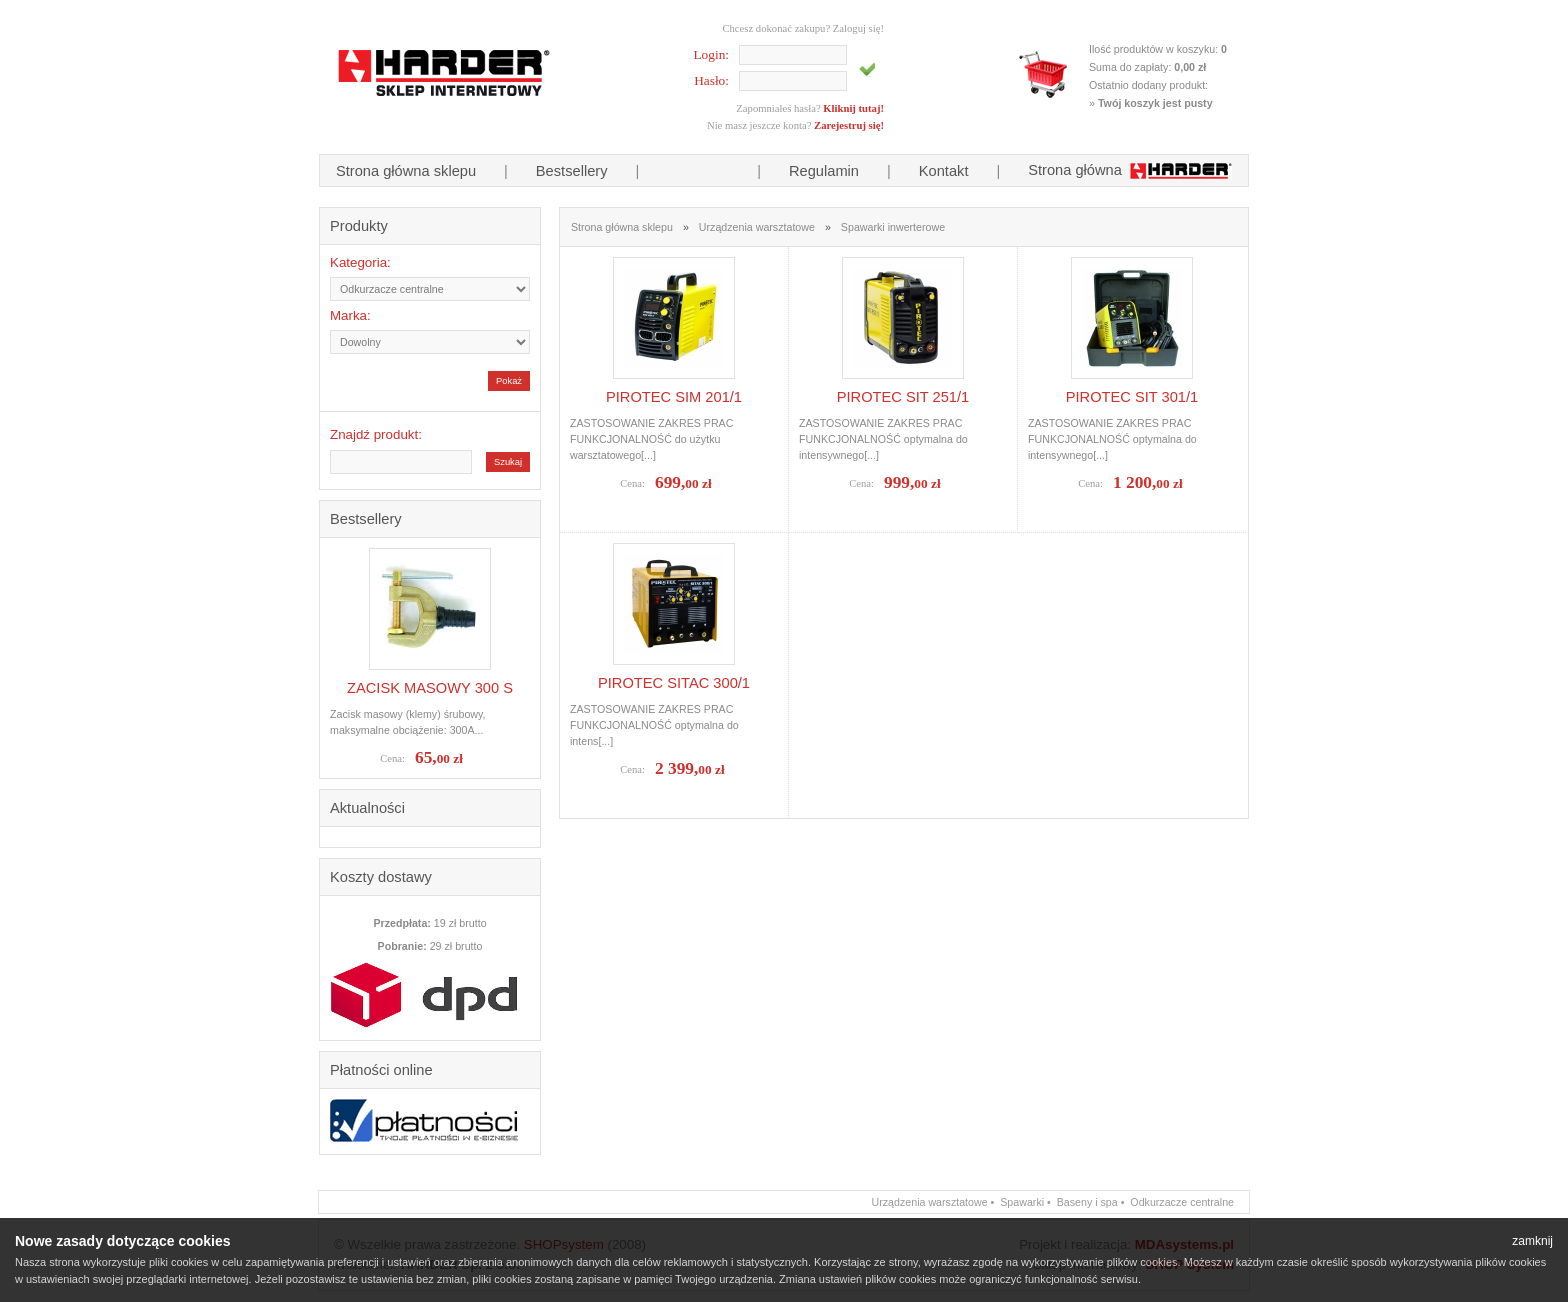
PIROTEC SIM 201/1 (674, 397)
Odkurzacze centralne (1182, 1202)
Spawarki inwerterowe (893, 227)
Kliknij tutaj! (853, 108)
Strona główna (1130, 170)
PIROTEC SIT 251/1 (903, 397)
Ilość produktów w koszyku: (1158, 49)
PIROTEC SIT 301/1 (1132, 397)
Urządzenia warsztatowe (757, 227)
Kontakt (944, 171)
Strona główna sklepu (406, 171)
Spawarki (1022, 1202)
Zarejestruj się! (849, 125)
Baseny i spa (1087, 1202)
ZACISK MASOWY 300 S (430, 688)
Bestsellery (572, 171)
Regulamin (824, 171)
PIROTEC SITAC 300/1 (674, 683)
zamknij (1532, 1241)
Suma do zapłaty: (1147, 67)
